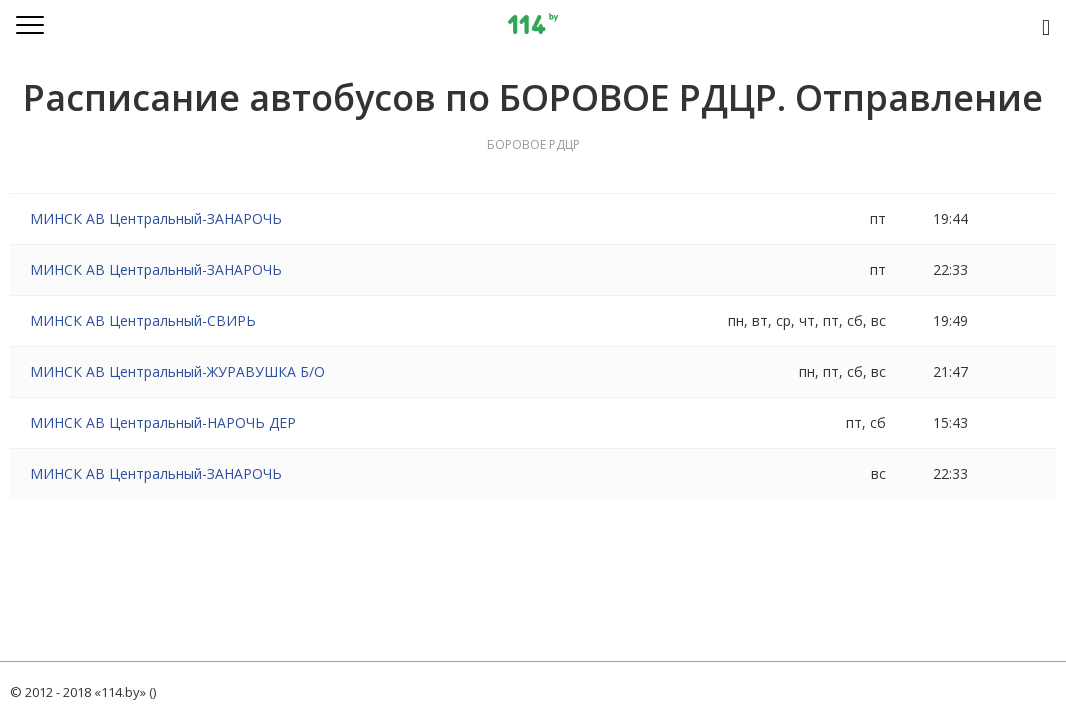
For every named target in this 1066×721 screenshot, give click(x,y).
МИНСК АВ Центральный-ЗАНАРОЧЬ (156, 218)
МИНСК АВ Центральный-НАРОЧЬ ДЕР (163, 422)
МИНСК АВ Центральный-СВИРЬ (143, 320)
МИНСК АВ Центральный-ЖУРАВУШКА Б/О (177, 371)
